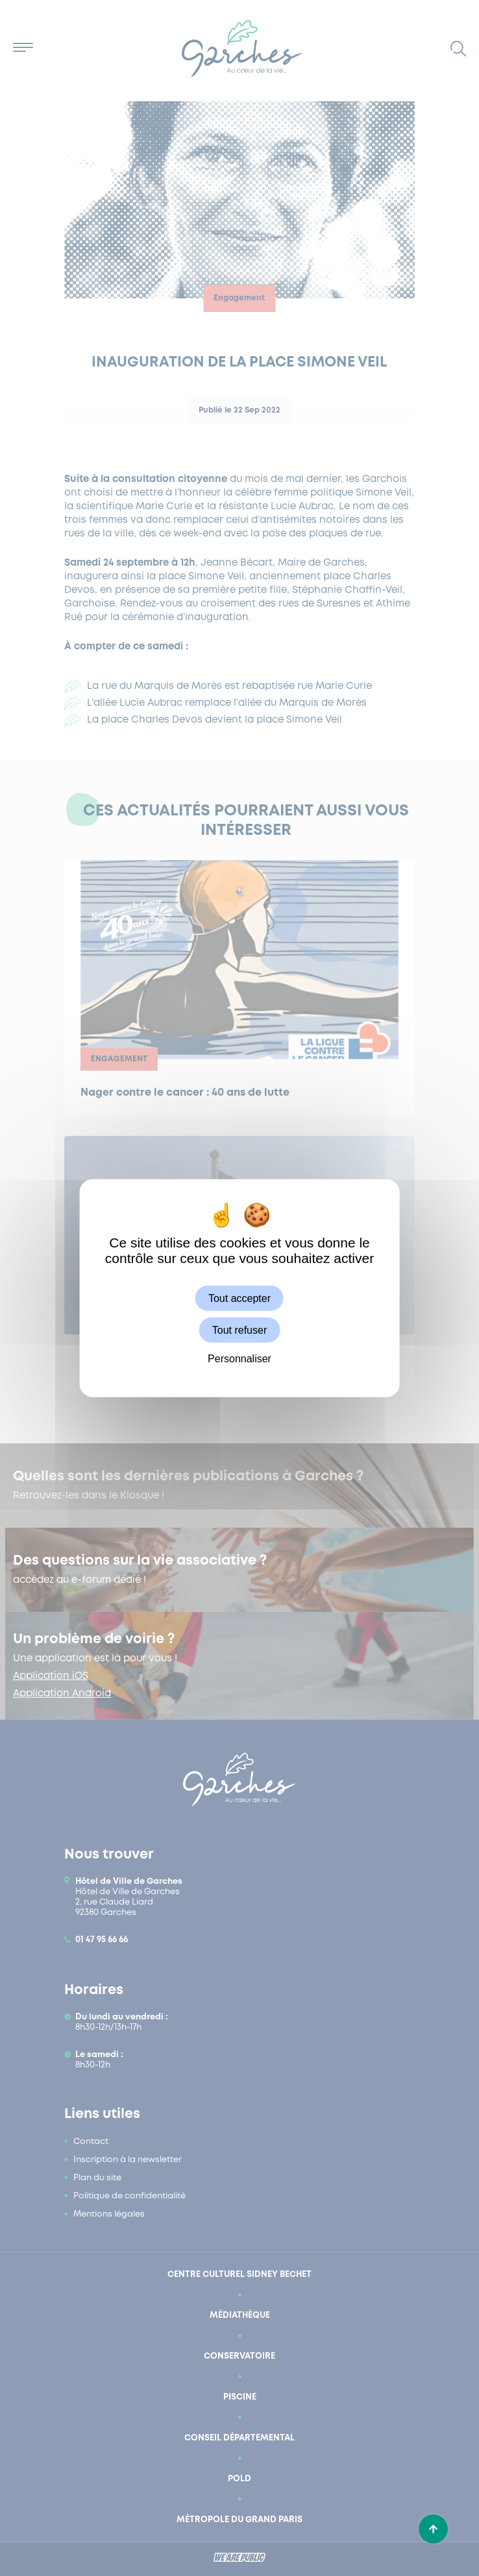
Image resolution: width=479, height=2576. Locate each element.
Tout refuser (239, 1329)
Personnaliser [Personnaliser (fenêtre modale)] (239, 1358)
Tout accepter (239, 1297)
